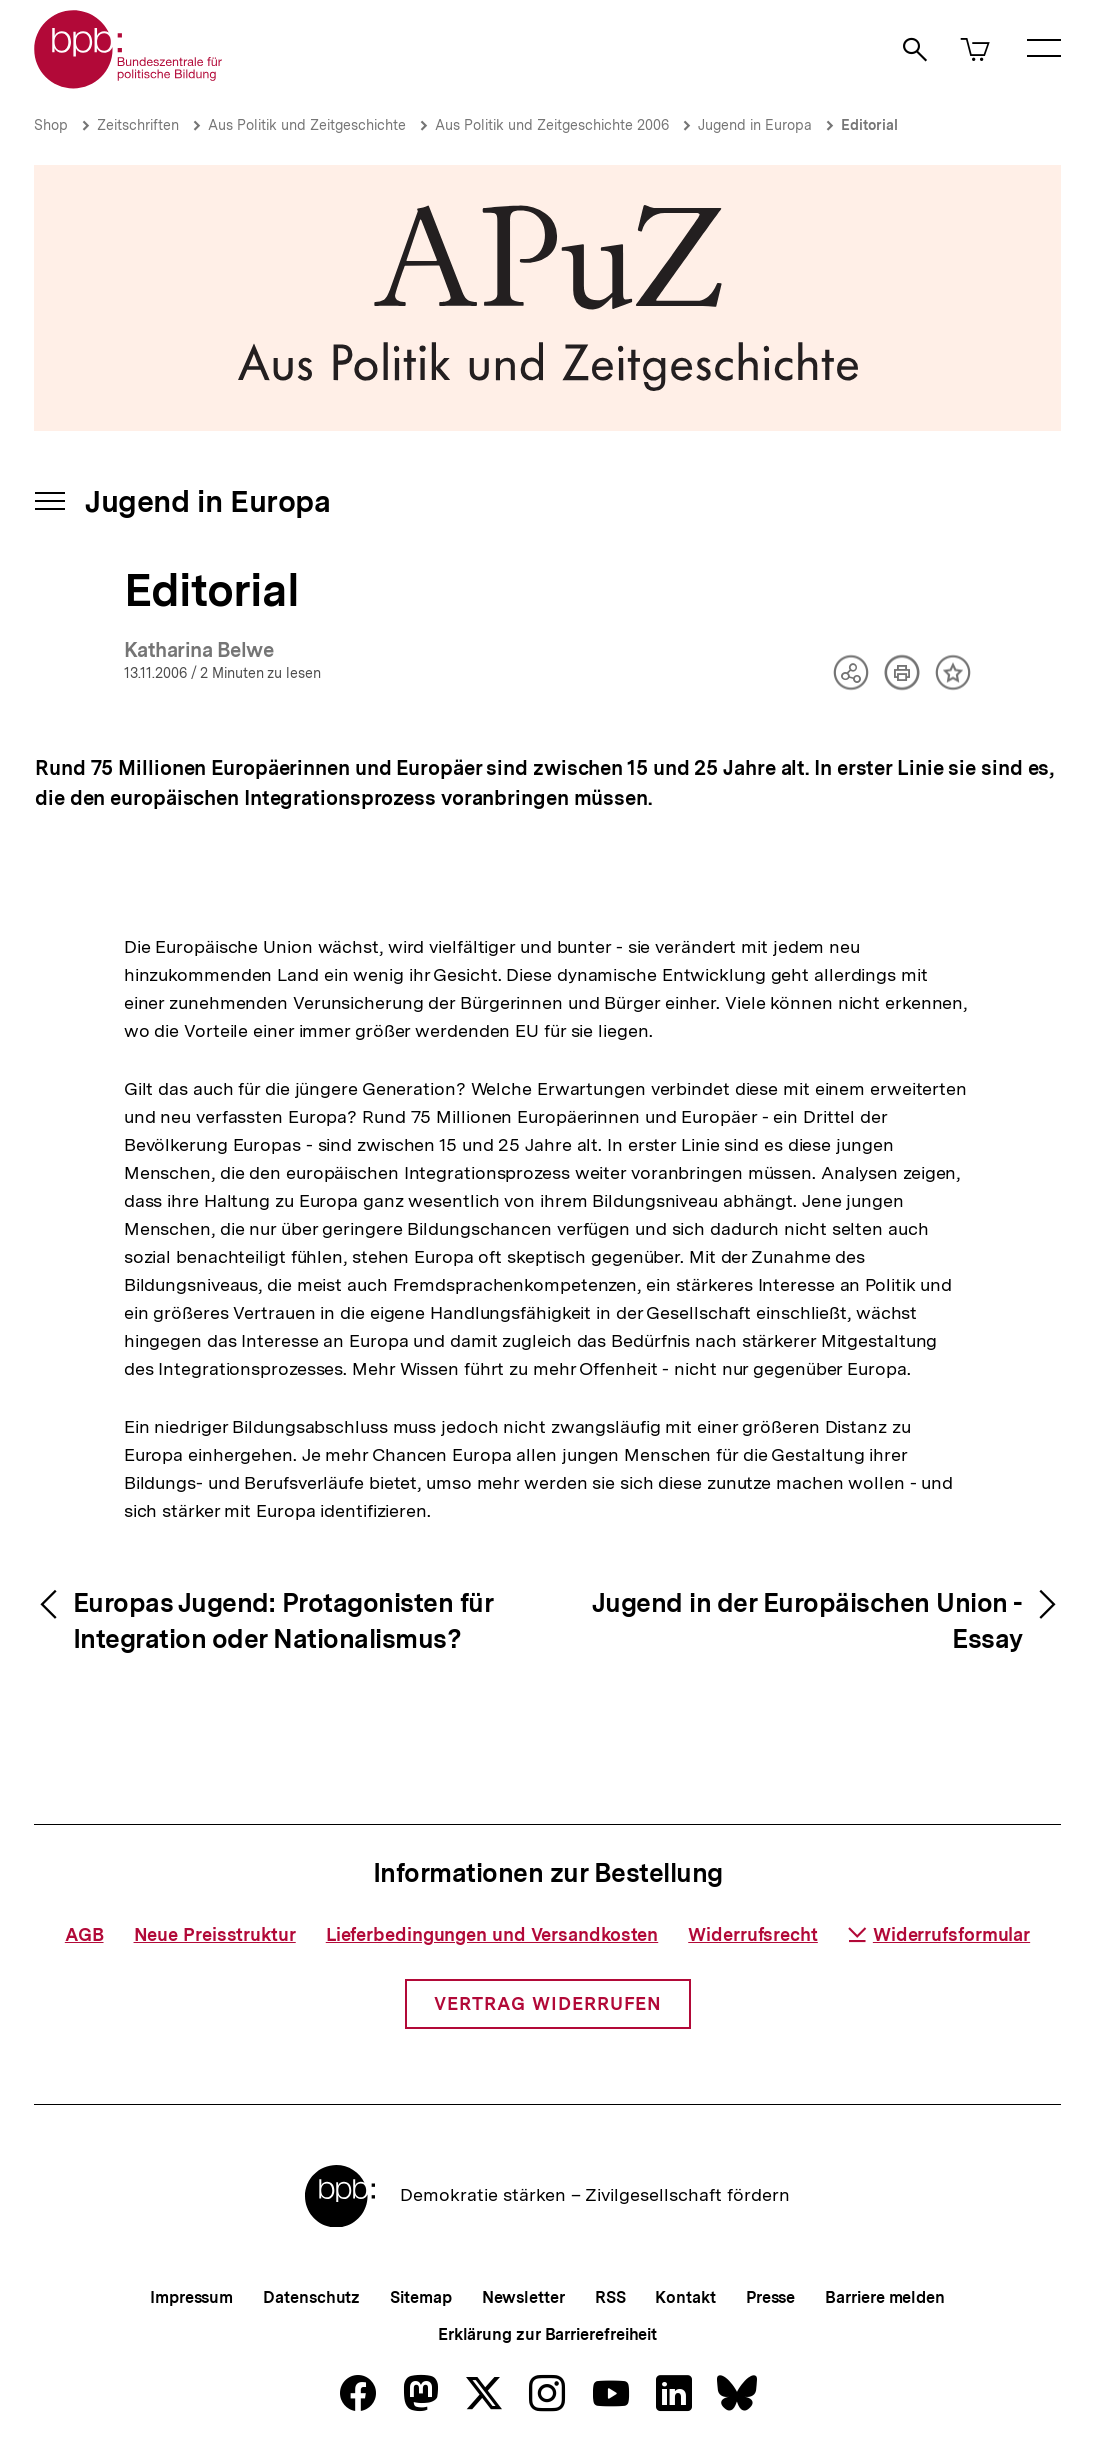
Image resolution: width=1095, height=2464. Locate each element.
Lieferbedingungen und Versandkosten (492, 1934)
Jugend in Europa (755, 125)
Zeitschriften (138, 125)
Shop (51, 125)
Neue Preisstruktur (215, 1934)
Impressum (191, 2297)
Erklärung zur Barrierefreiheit (547, 2334)
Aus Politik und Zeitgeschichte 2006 (552, 125)
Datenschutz (311, 2297)
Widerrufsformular (939, 1934)
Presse (770, 2297)
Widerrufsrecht (753, 1934)
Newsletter (523, 2297)
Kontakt (685, 2297)
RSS (610, 2297)
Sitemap (420, 2297)
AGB (84, 1934)
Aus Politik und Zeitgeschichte (307, 125)
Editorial (869, 125)
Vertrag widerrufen (548, 2003)
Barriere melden (885, 2297)
